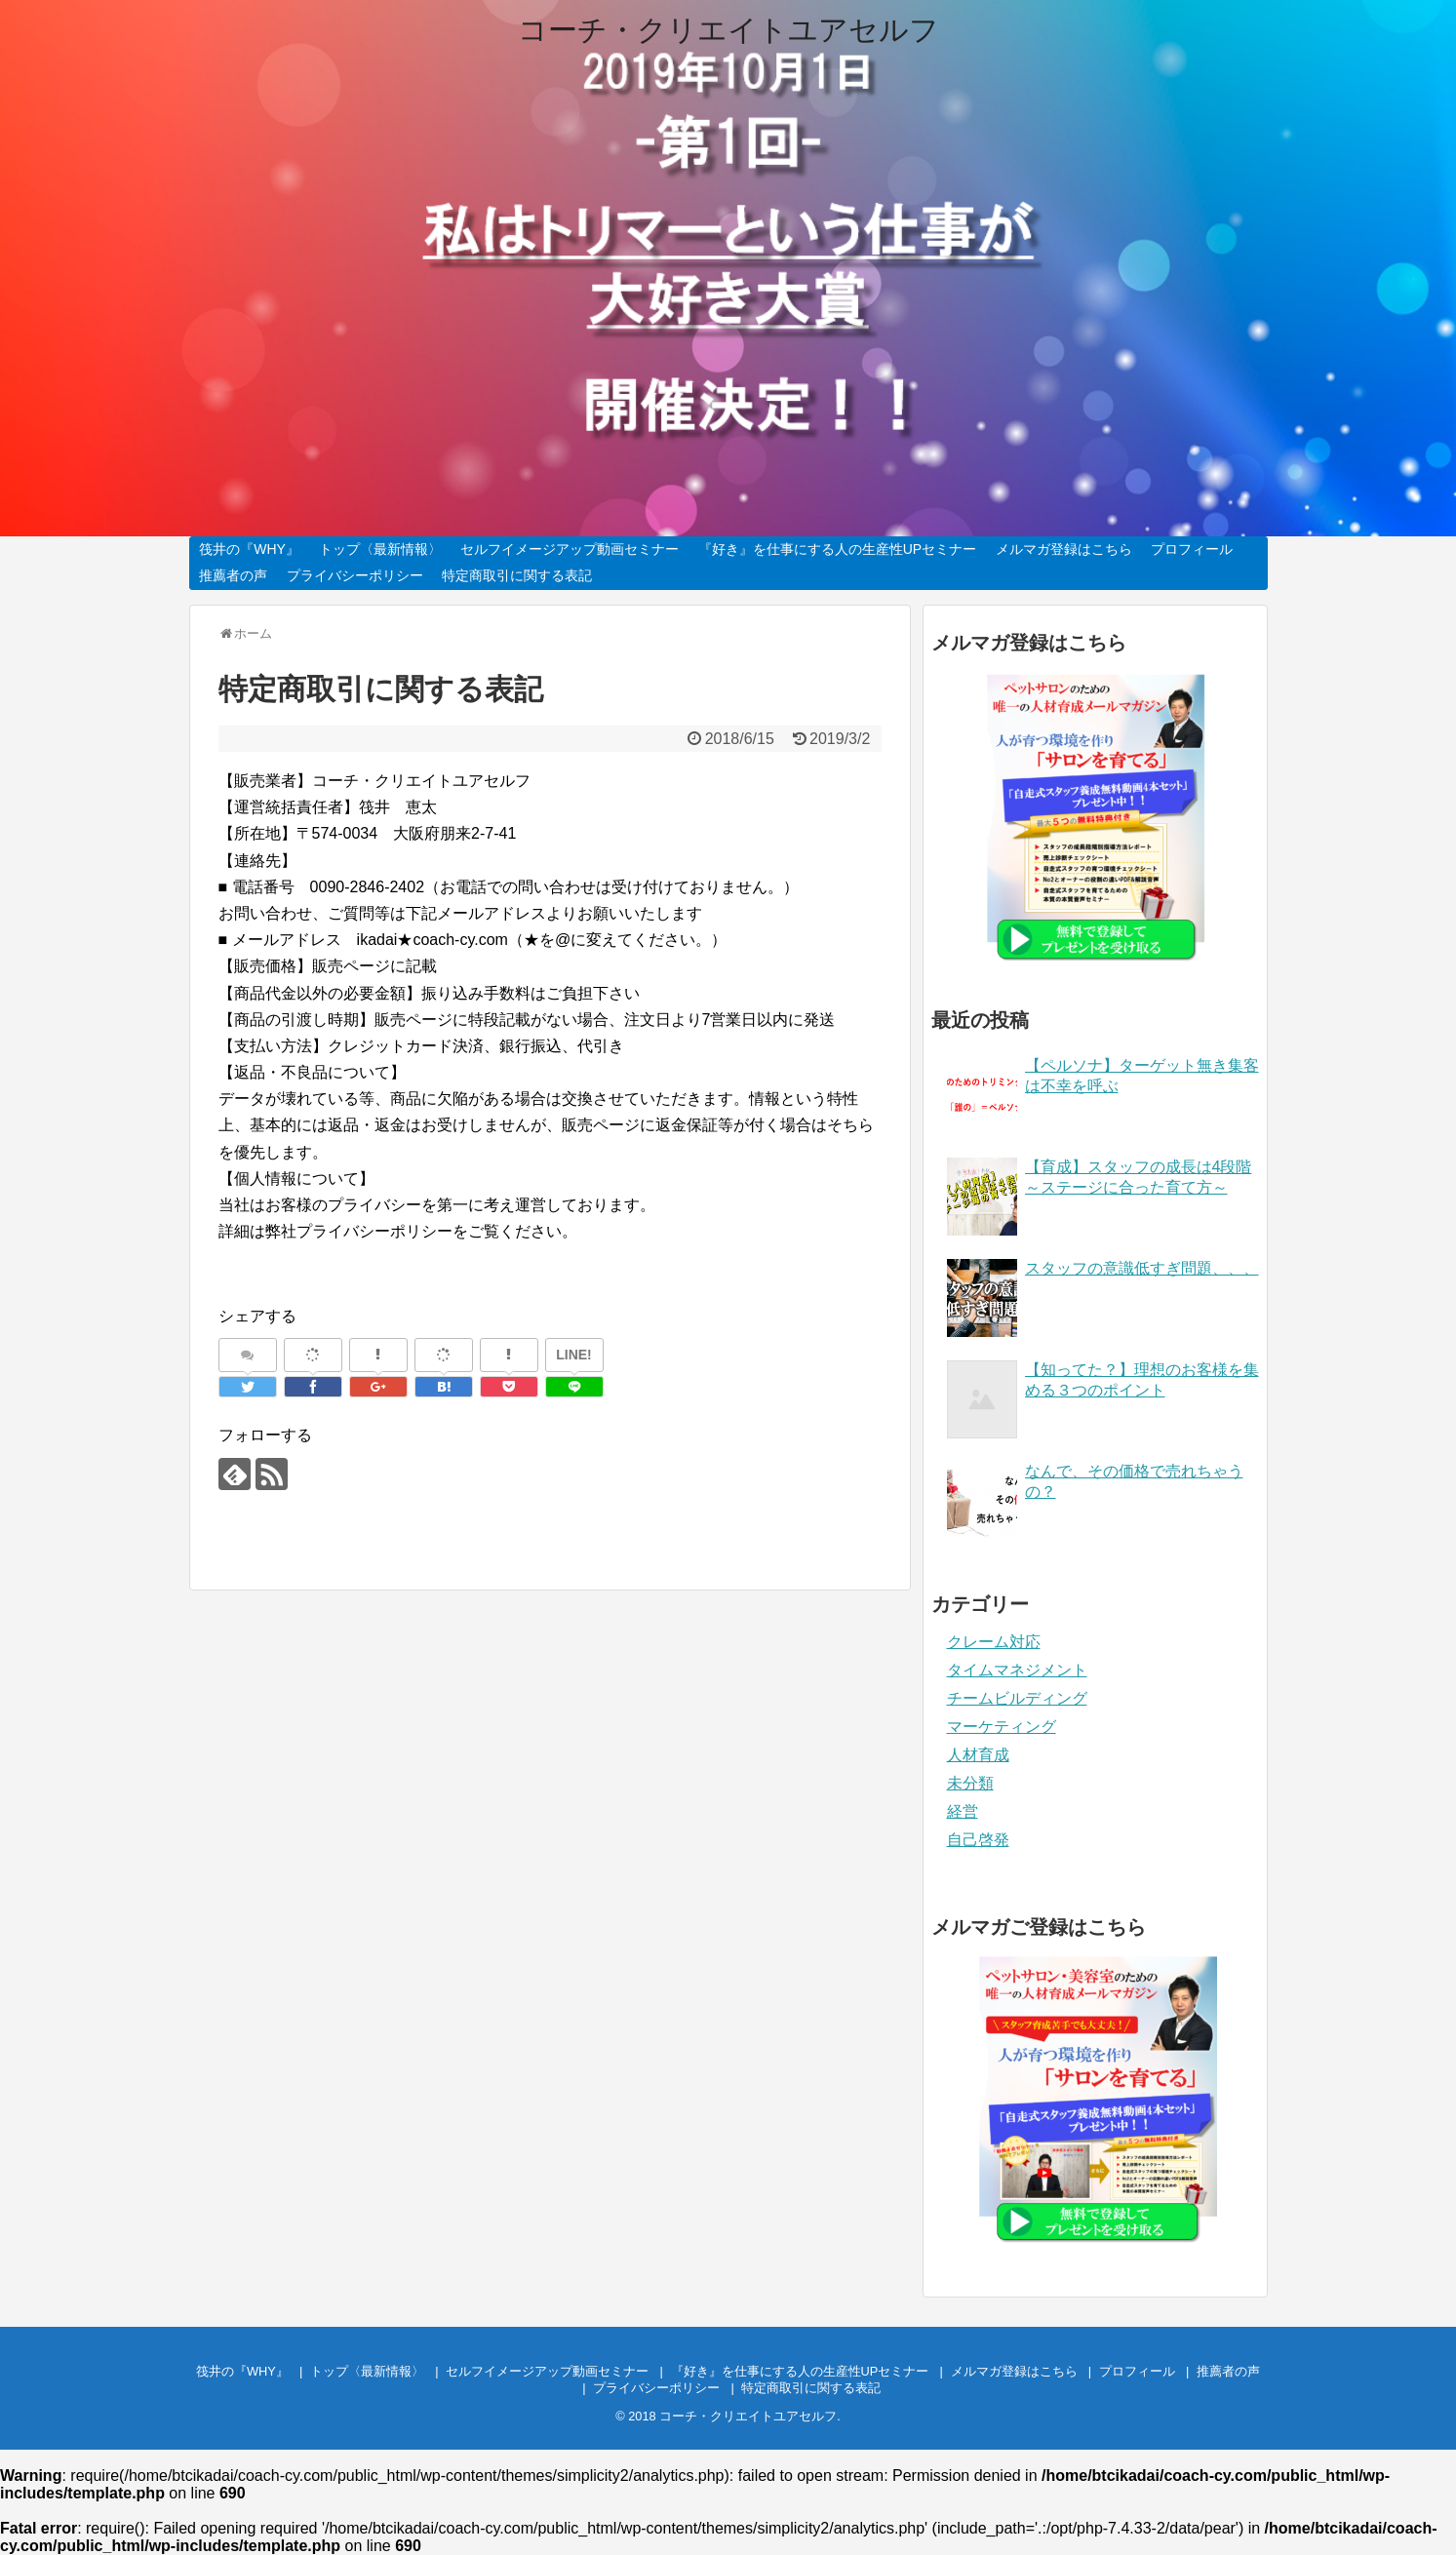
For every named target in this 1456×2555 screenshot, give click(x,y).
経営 (962, 1811)
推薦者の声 (233, 575)
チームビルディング (1017, 1698)
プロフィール (1192, 549)
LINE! (574, 1354)
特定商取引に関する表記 (517, 575)
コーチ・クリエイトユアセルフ (728, 30)
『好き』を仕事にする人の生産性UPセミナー (837, 549)
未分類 (970, 1783)
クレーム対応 (994, 1641)
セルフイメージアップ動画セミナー (569, 549)
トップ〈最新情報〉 (380, 549)
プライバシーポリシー (355, 575)
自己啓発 (978, 1839)
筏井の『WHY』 (249, 549)
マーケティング (1001, 1726)
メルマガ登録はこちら (1064, 549)
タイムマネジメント (1017, 1670)
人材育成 (978, 1755)
